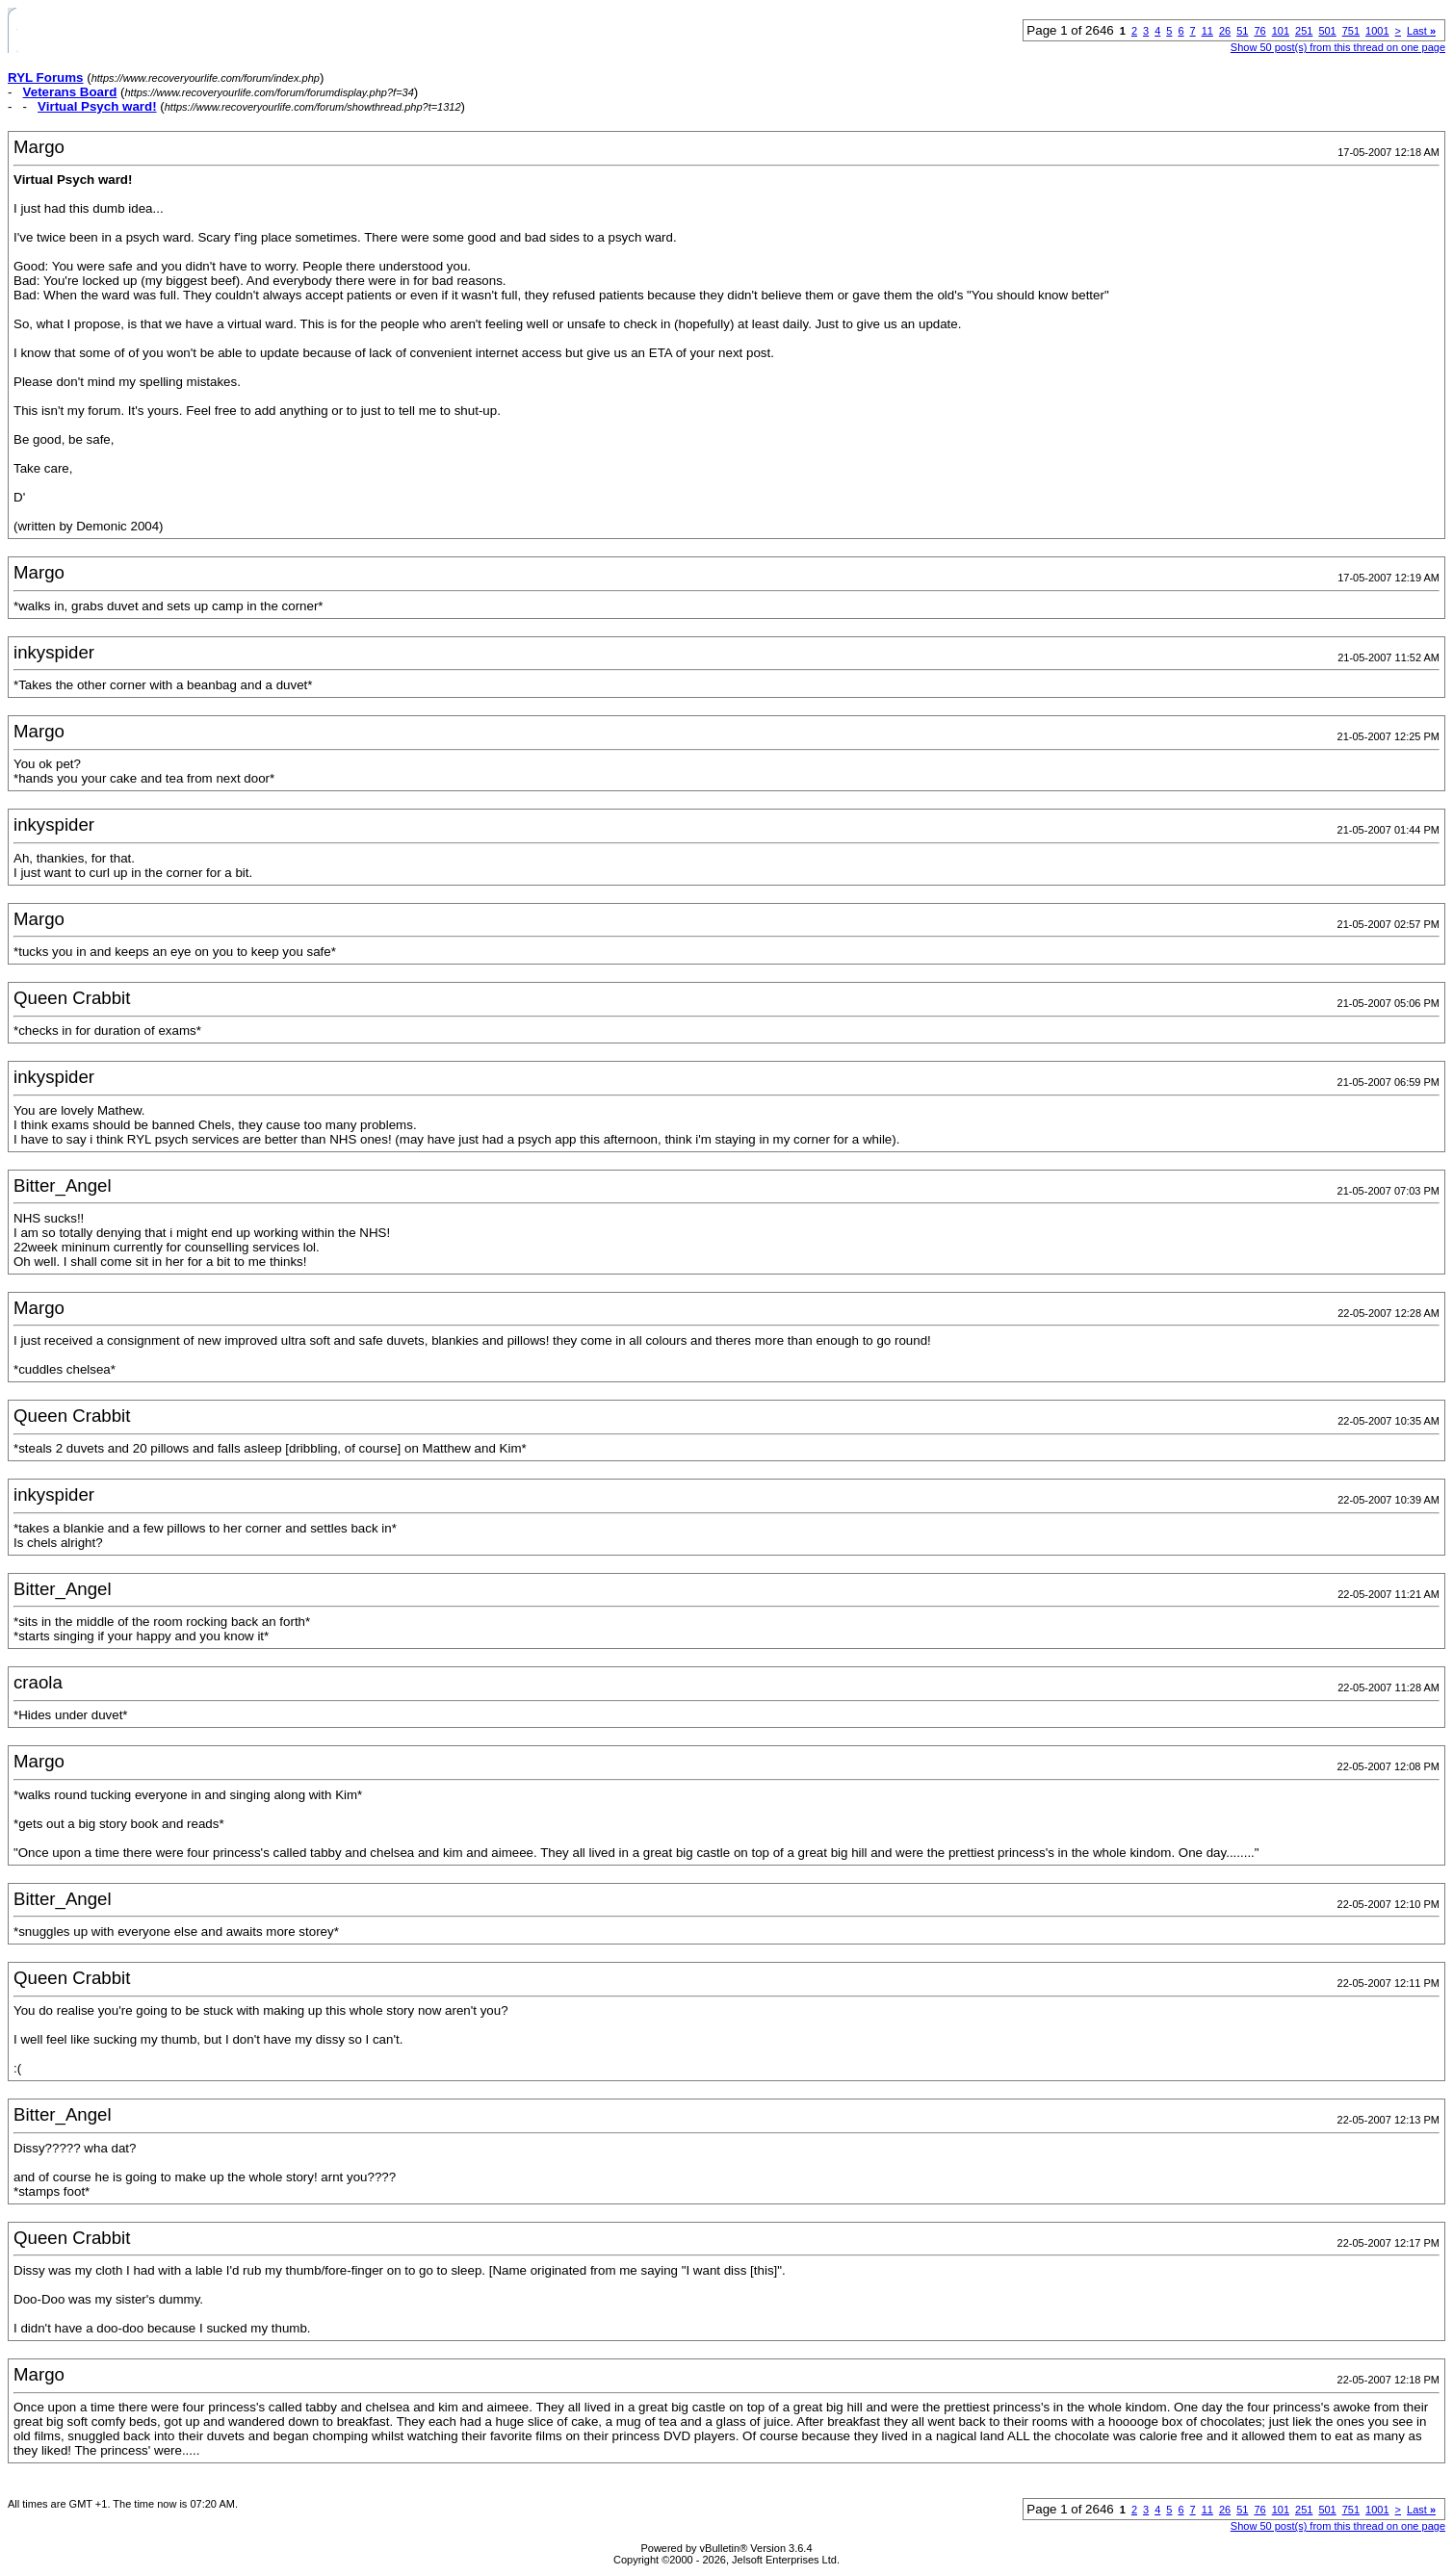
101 (1280, 31)
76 (1259, 31)
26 (1225, 31)
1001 (1376, 31)
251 (1303, 31)
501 (1327, 31)
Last (1421, 31)
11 (1207, 31)
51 (1242, 31)
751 (1351, 31)
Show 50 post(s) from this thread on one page (1338, 47)
